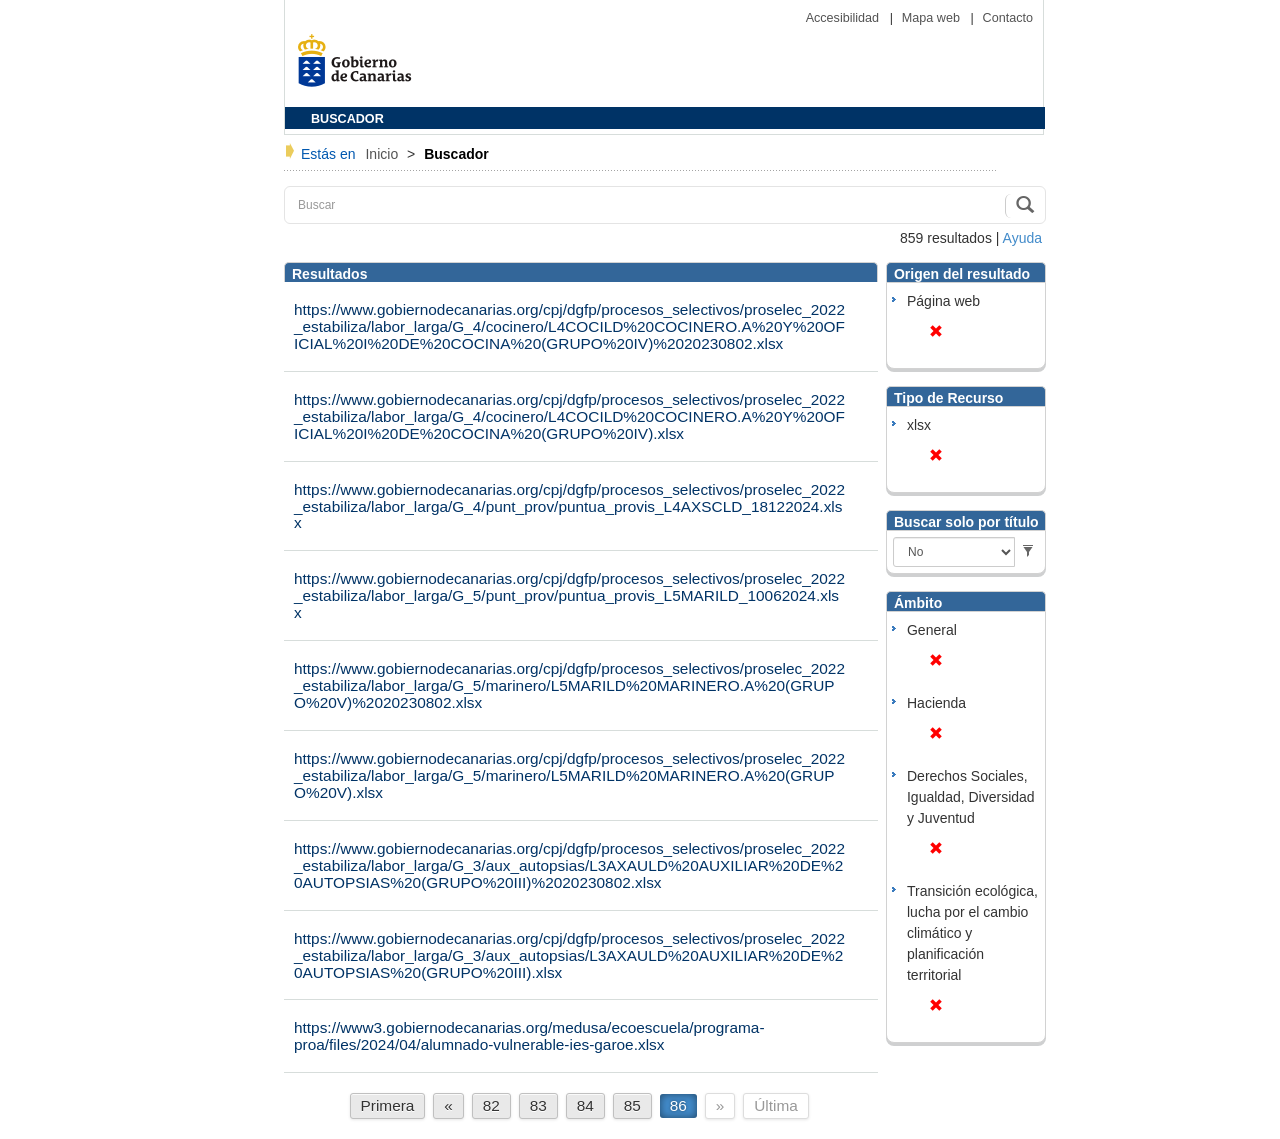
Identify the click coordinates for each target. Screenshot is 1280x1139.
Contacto (1008, 18)
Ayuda (1022, 238)
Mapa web (933, 18)
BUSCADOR (347, 119)
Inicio (383, 154)
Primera (388, 1105)
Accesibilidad (844, 18)
